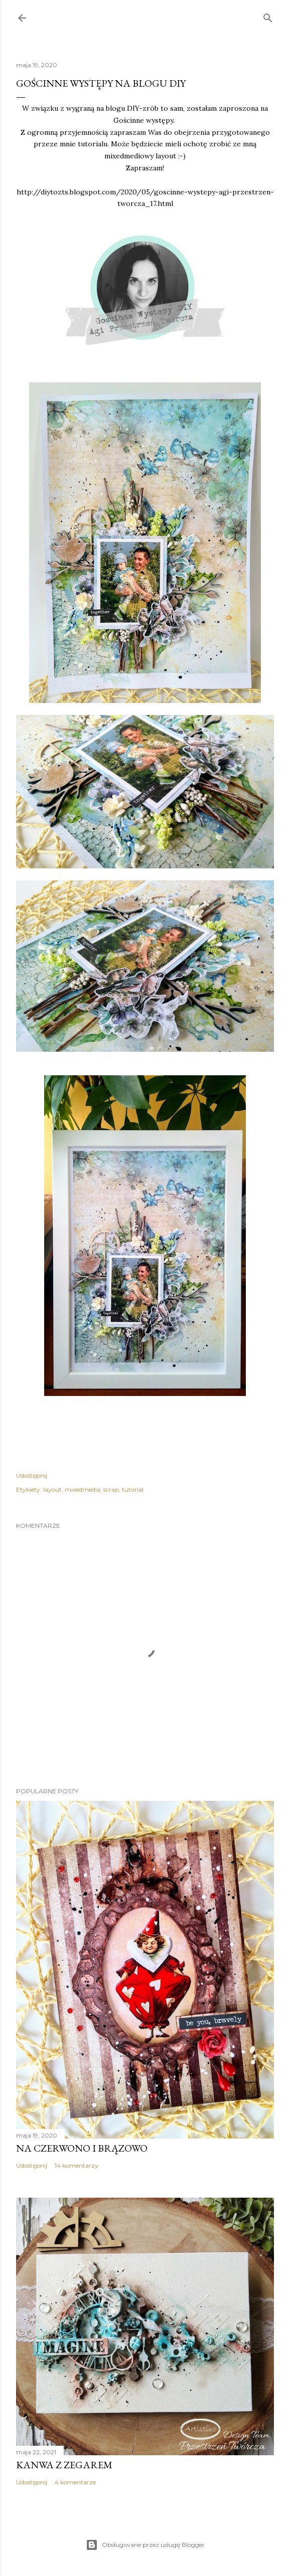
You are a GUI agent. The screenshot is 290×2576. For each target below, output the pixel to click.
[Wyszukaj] (268, 16)
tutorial (132, 1489)
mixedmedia (82, 1489)
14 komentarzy (76, 2165)
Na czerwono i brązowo (82, 2148)
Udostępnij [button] (31, 1475)
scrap (111, 1489)
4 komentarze (75, 2482)
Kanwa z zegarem (64, 2464)
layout (52, 1489)
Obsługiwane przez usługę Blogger (145, 2545)
